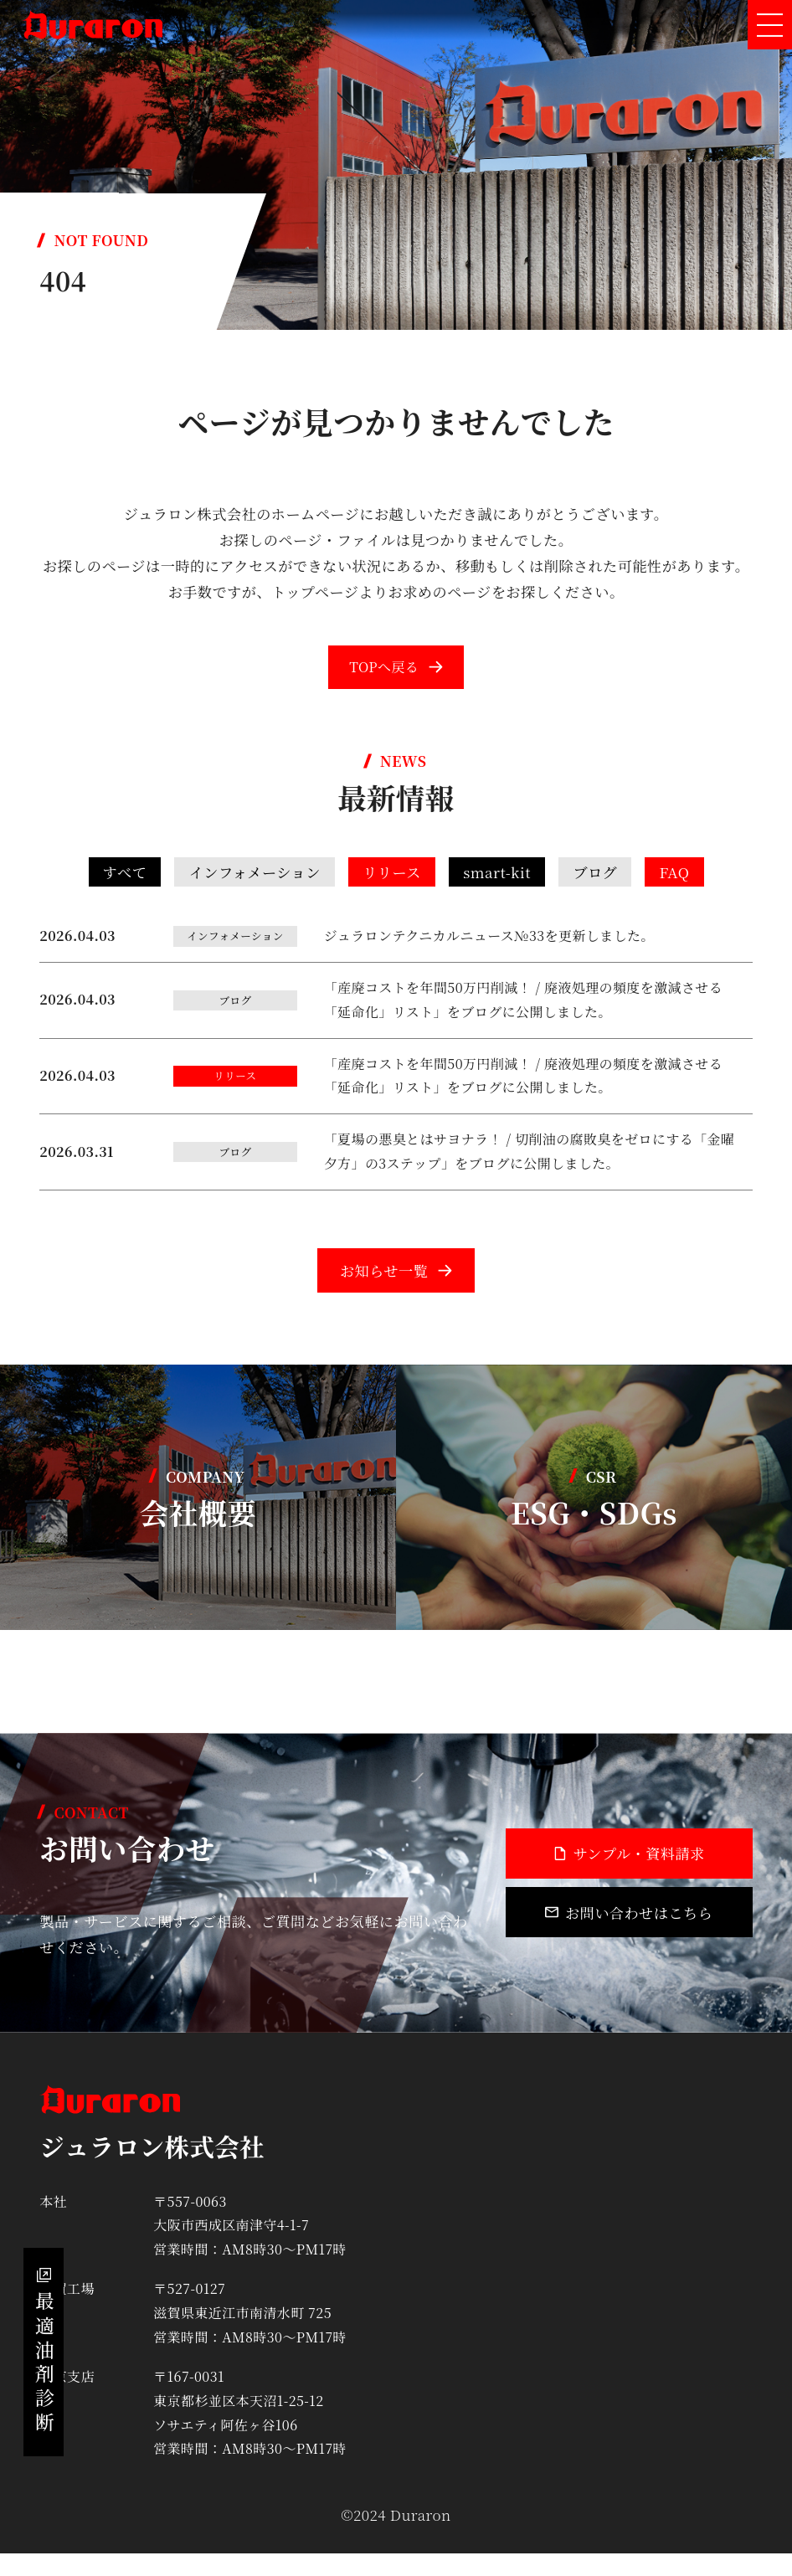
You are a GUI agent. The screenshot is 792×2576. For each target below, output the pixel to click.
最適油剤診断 (45, 2335)
